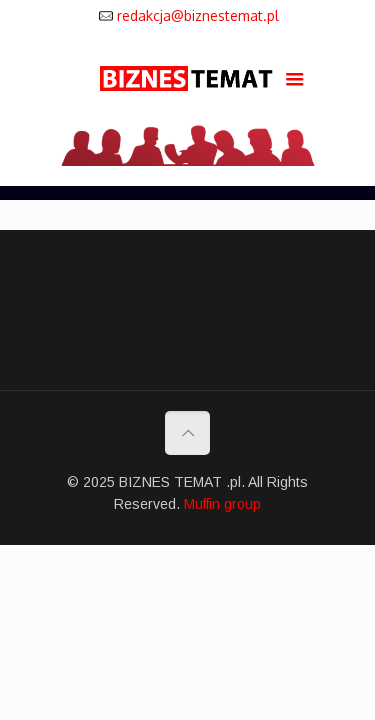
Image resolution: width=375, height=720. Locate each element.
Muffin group (222, 504)
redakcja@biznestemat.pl (198, 15)
